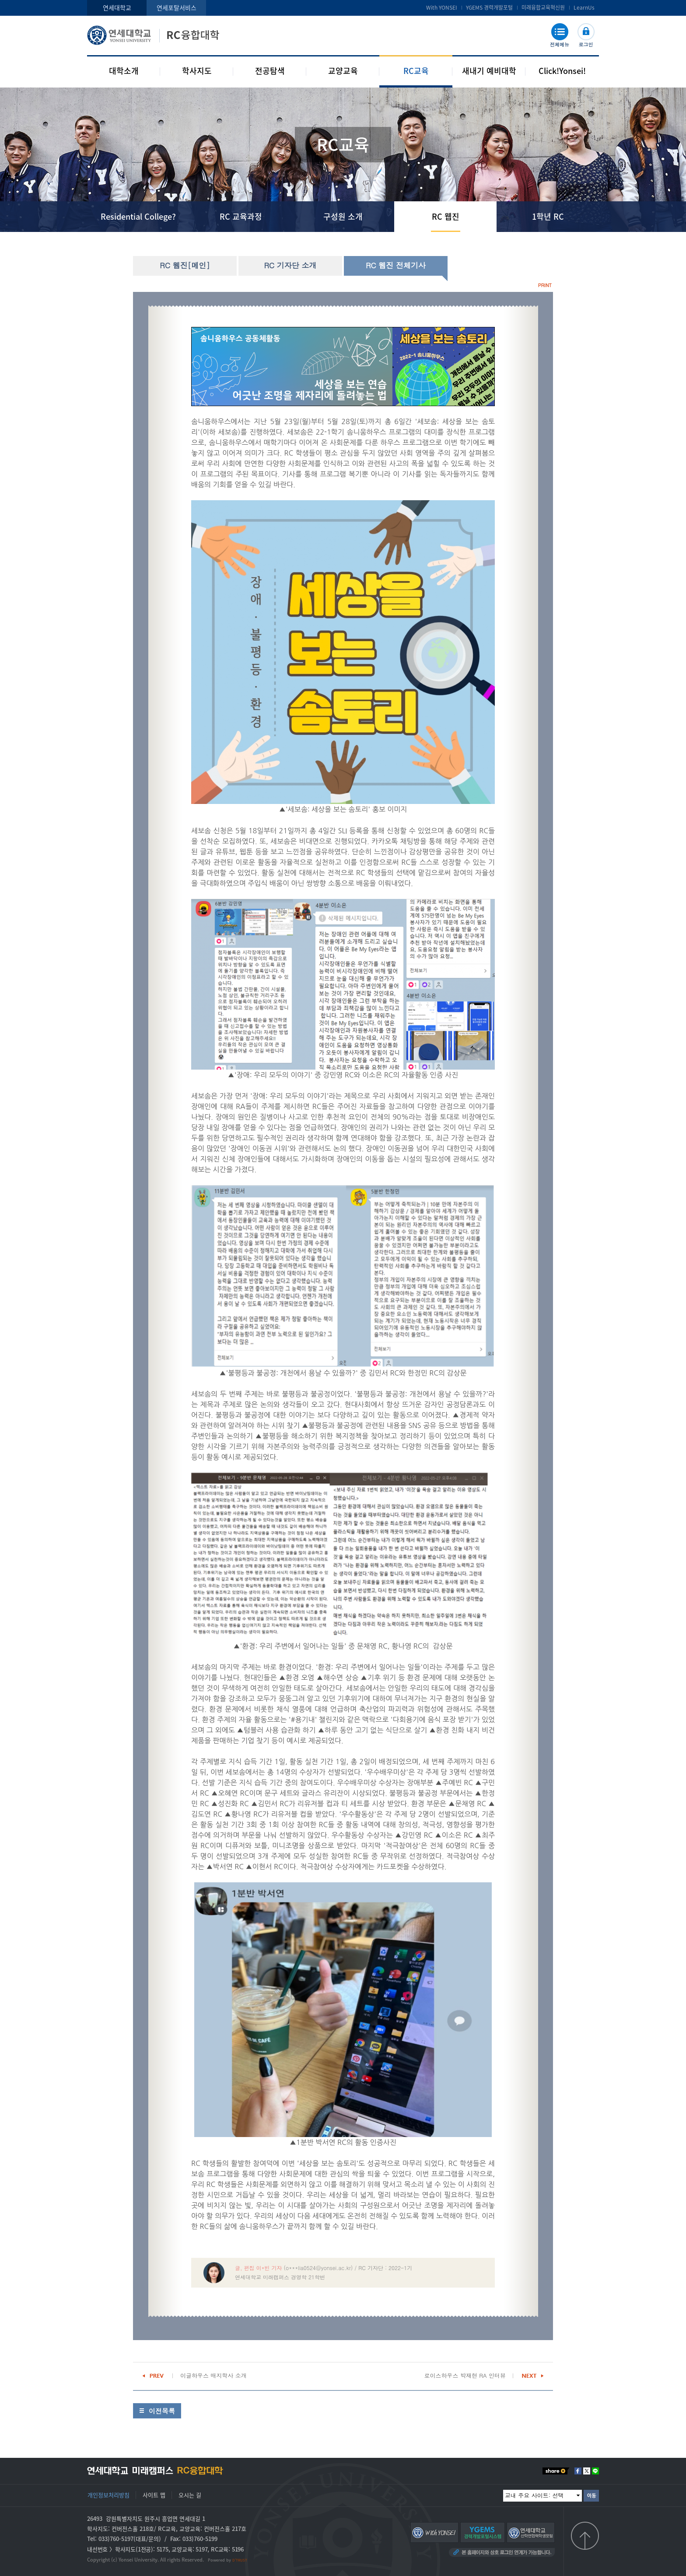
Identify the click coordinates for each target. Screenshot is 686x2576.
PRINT (545, 285)
